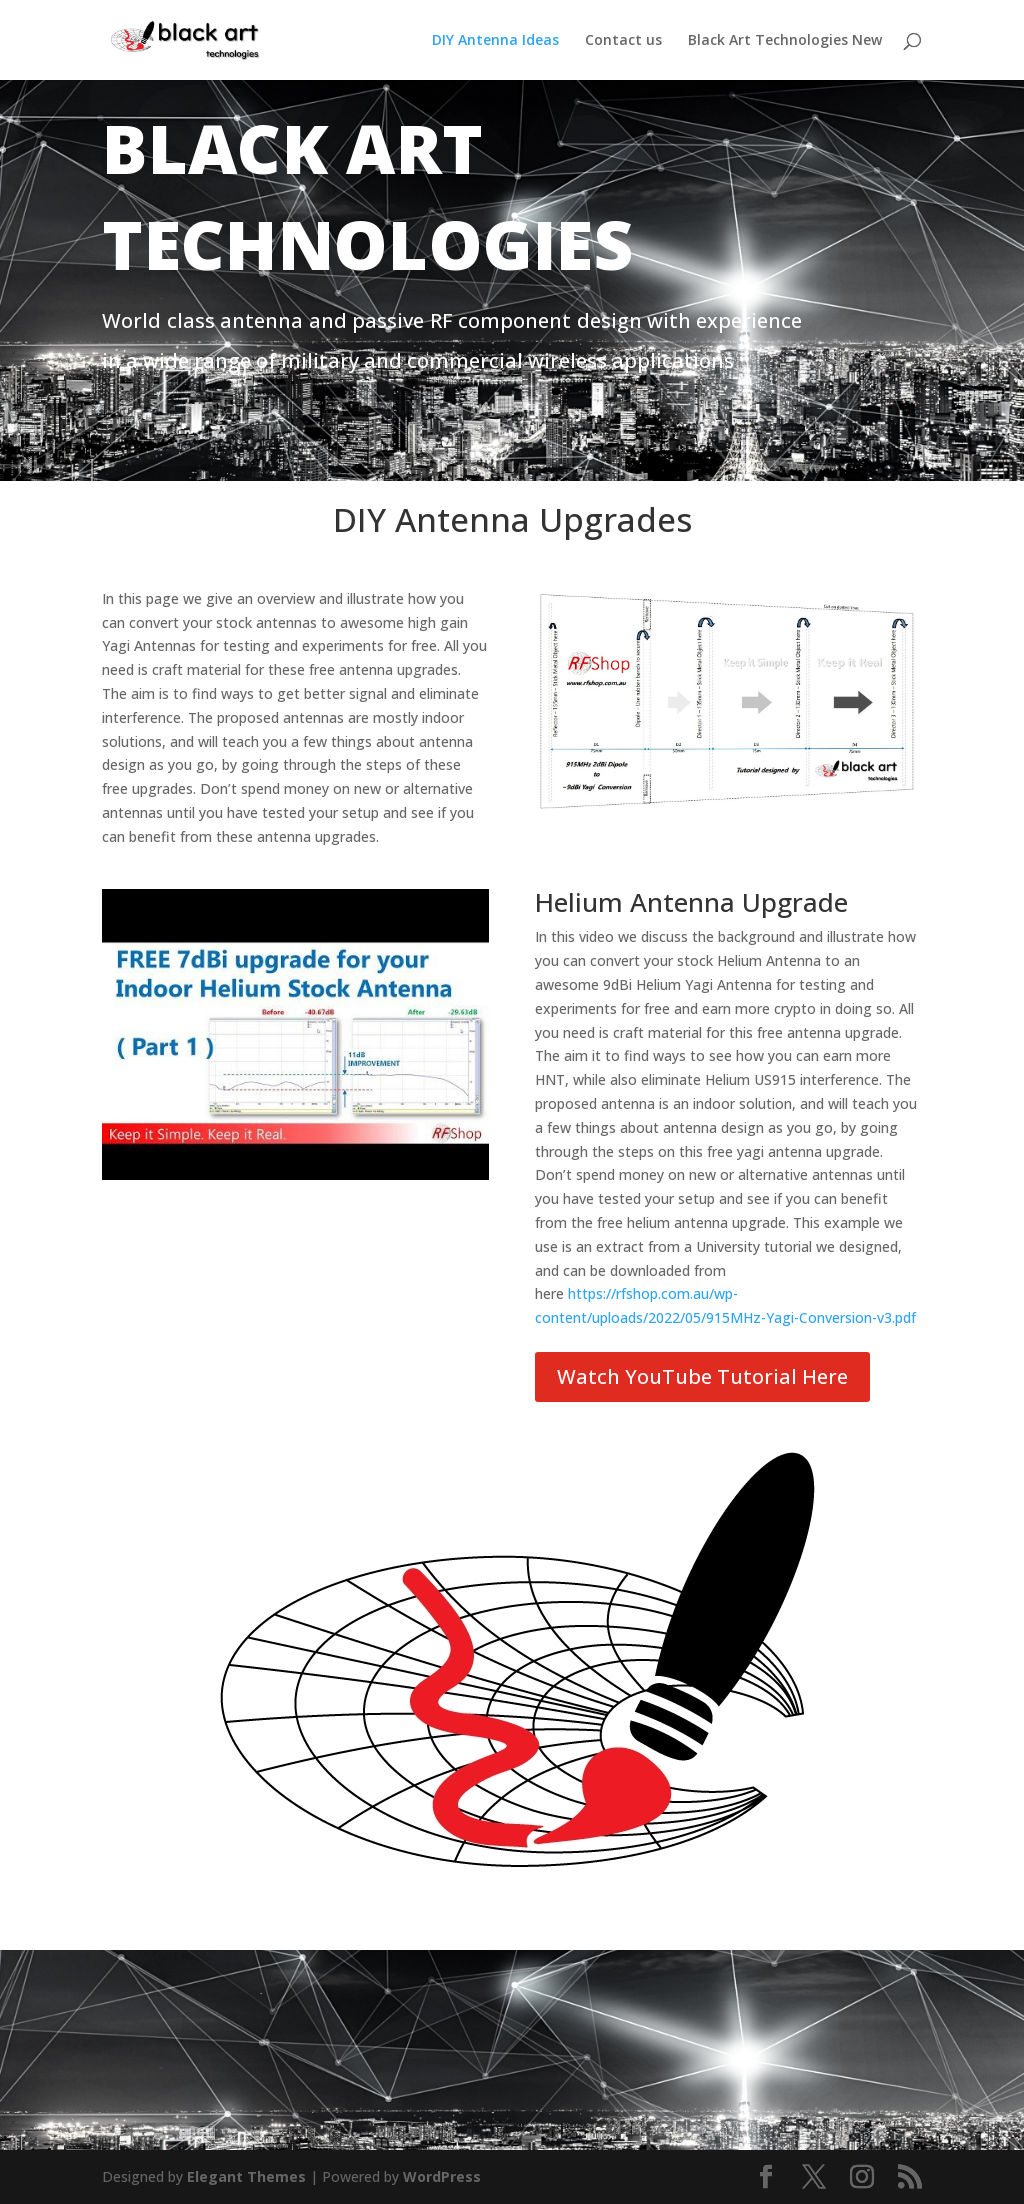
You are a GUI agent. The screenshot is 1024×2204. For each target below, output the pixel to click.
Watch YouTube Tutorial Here (702, 1376)
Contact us (623, 41)
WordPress (442, 2176)
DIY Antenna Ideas (495, 41)
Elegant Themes (246, 2176)
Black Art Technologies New (785, 41)
